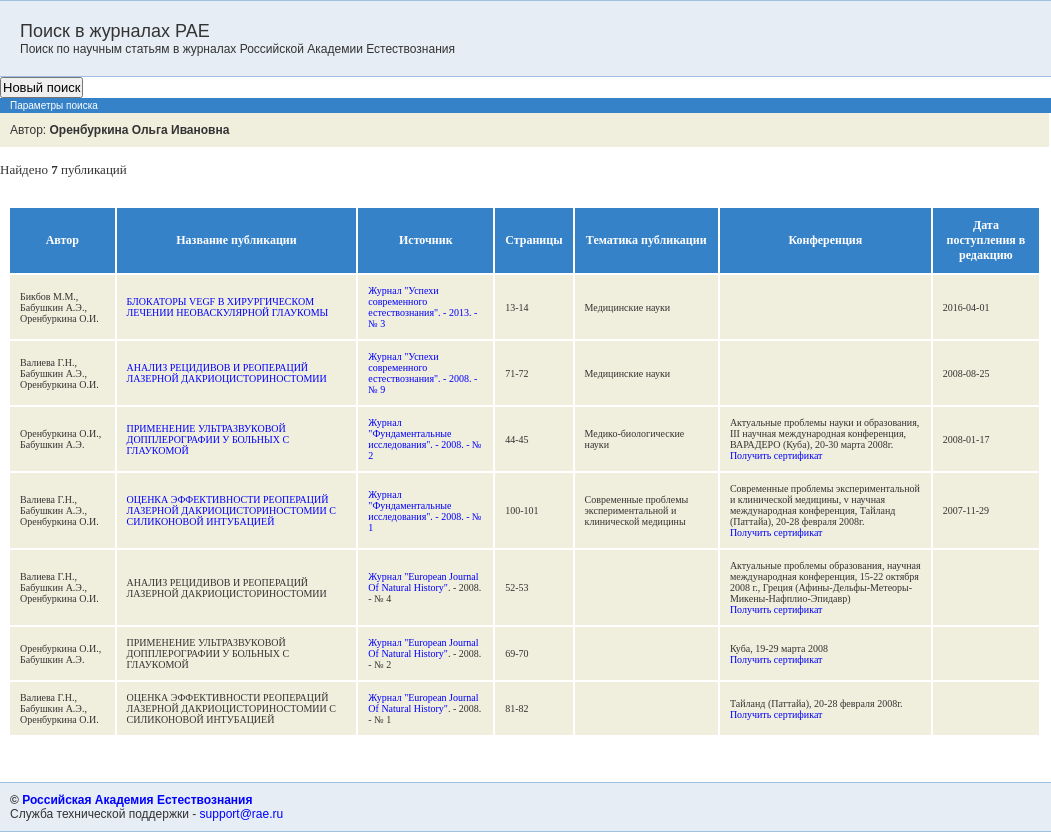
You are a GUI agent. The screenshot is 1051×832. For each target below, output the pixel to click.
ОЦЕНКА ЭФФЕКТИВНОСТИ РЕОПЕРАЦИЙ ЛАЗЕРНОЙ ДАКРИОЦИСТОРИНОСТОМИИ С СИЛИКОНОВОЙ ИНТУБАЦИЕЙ (231, 510)
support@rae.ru (242, 814)
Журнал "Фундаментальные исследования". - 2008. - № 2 (424, 439)
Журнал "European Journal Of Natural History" (423, 582)
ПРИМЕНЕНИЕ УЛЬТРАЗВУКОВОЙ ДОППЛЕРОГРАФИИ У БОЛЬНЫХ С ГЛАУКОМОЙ (208, 439)
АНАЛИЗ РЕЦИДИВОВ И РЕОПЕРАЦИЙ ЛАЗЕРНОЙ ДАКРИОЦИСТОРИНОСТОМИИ (227, 373)
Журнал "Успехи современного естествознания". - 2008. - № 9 (422, 373)
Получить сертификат (776, 455)
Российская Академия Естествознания (137, 800)
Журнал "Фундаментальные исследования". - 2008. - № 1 (424, 511)
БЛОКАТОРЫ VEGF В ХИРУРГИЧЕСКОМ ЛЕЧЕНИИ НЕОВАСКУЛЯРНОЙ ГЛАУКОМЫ (228, 307)
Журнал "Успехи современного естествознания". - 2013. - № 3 (422, 307)
